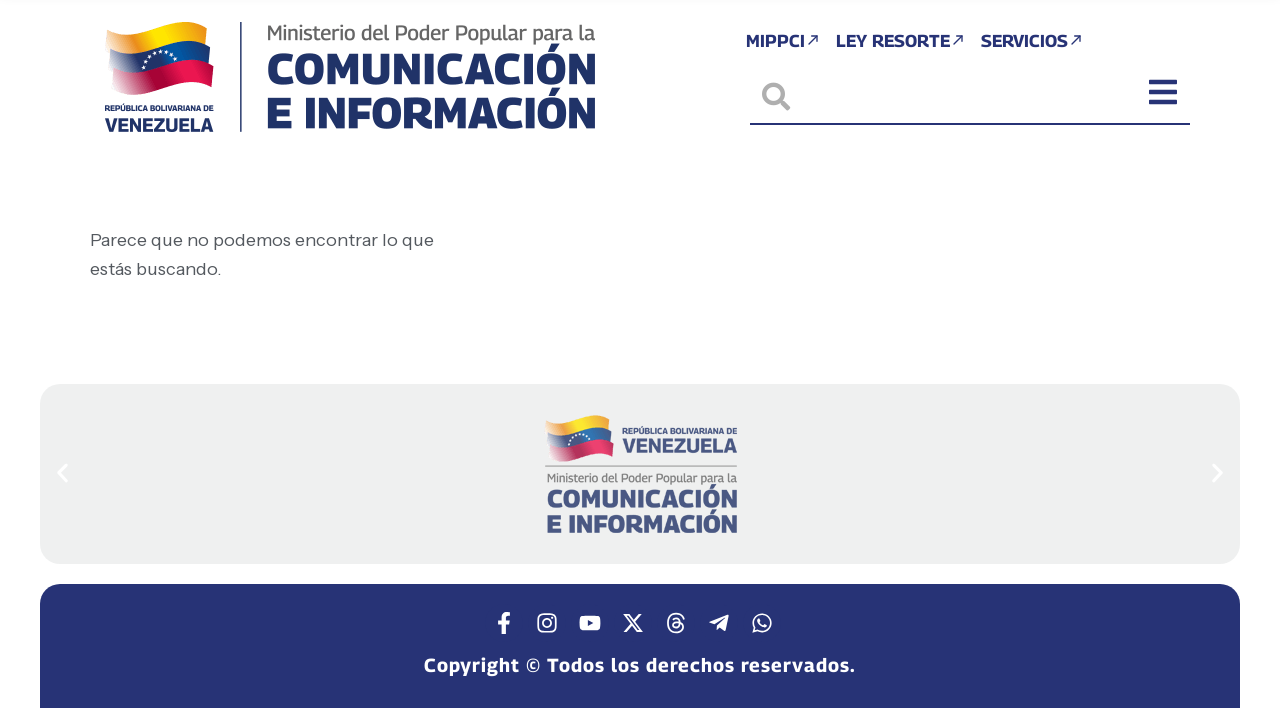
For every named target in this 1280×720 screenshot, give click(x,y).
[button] (62, 472)
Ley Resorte (899, 42)
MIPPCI (777, 42)
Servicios (1037, 42)
